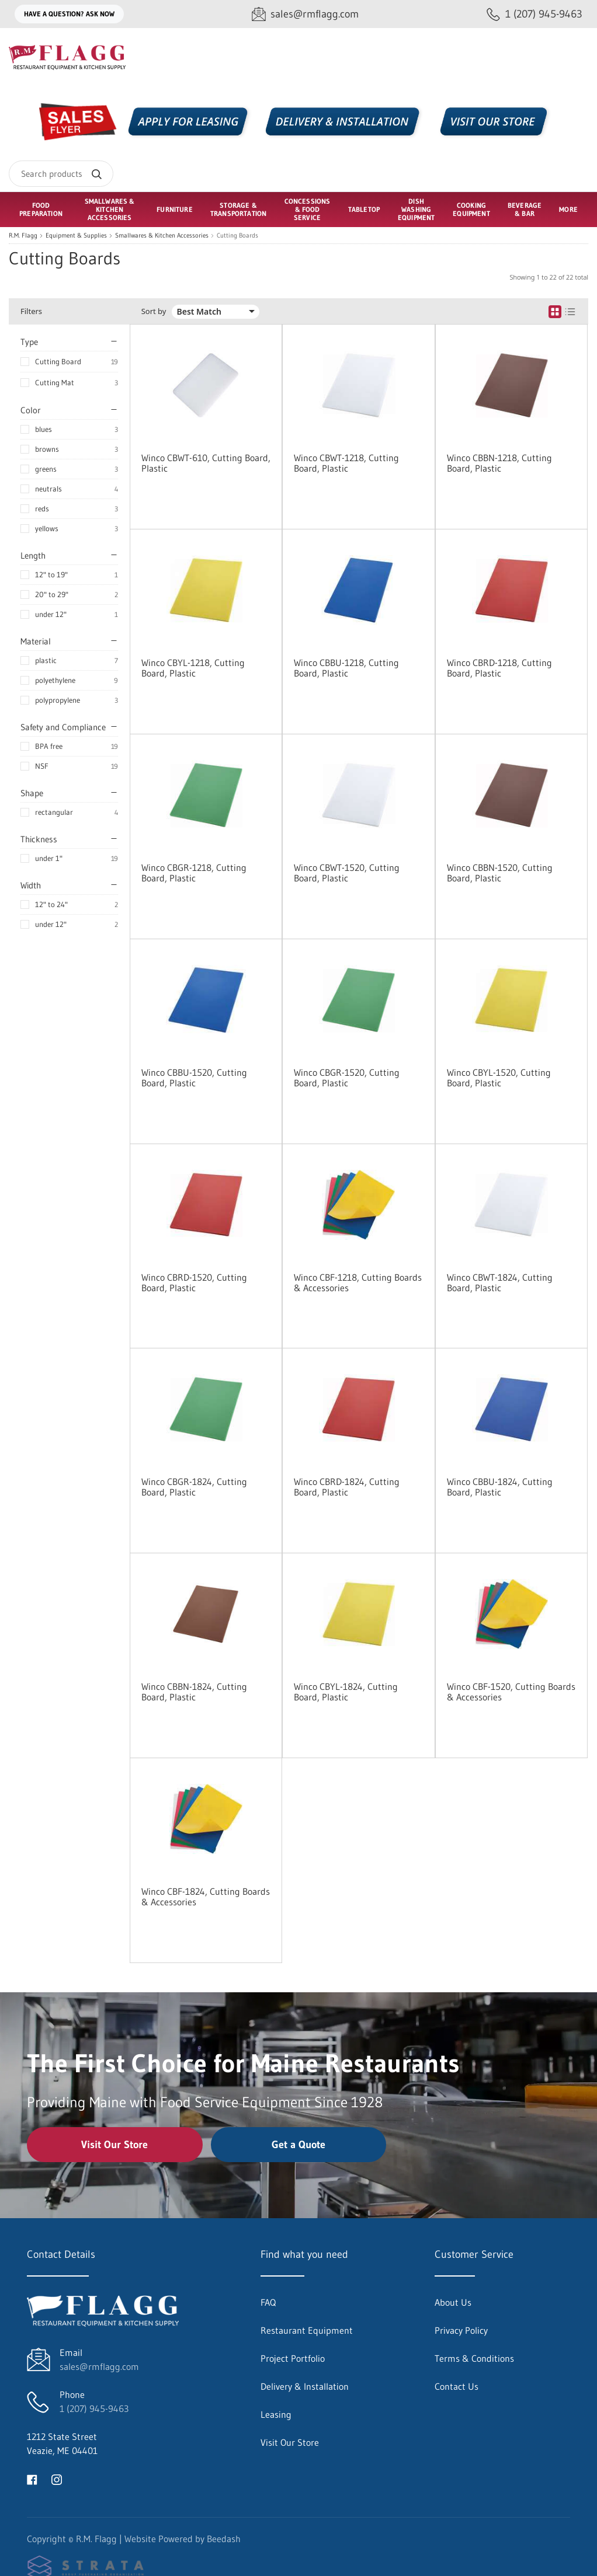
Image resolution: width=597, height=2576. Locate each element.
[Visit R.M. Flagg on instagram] (56, 2478)
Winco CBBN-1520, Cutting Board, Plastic (500, 872)
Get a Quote (298, 2144)
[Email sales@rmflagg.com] (305, 14)
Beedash (224, 2538)
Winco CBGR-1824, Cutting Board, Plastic (194, 1486)
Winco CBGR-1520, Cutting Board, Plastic (347, 1077)
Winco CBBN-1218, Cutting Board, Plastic (499, 462)
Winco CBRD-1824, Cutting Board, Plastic (347, 1486)
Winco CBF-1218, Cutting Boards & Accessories (358, 1282)
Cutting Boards (237, 235)
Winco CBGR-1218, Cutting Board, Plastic (194, 872)
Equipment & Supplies (76, 235)
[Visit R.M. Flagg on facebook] (32, 2478)
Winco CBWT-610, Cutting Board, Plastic (205, 462)
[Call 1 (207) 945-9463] (534, 14)
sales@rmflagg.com (99, 2366)
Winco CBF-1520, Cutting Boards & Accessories (511, 1691)
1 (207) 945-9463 (94, 2408)
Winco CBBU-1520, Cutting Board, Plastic (194, 1077)
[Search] (61, 174)
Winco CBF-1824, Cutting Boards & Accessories (205, 1896)
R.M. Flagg (23, 235)
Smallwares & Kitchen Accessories (162, 235)
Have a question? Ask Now (69, 13)
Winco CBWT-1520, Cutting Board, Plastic (347, 872)
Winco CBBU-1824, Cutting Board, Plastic (500, 1486)
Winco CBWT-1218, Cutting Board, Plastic (346, 462)
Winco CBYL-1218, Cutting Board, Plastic (193, 667)
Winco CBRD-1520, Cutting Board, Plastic (194, 1282)
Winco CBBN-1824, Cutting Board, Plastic (194, 1691)
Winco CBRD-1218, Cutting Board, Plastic (499, 667)
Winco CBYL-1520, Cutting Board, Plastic (499, 1077)
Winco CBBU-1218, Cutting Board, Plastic (346, 667)
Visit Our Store (114, 2144)
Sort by (153, 311)
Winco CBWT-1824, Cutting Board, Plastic (500, 1282)
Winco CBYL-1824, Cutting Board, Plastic (346, 1691)
